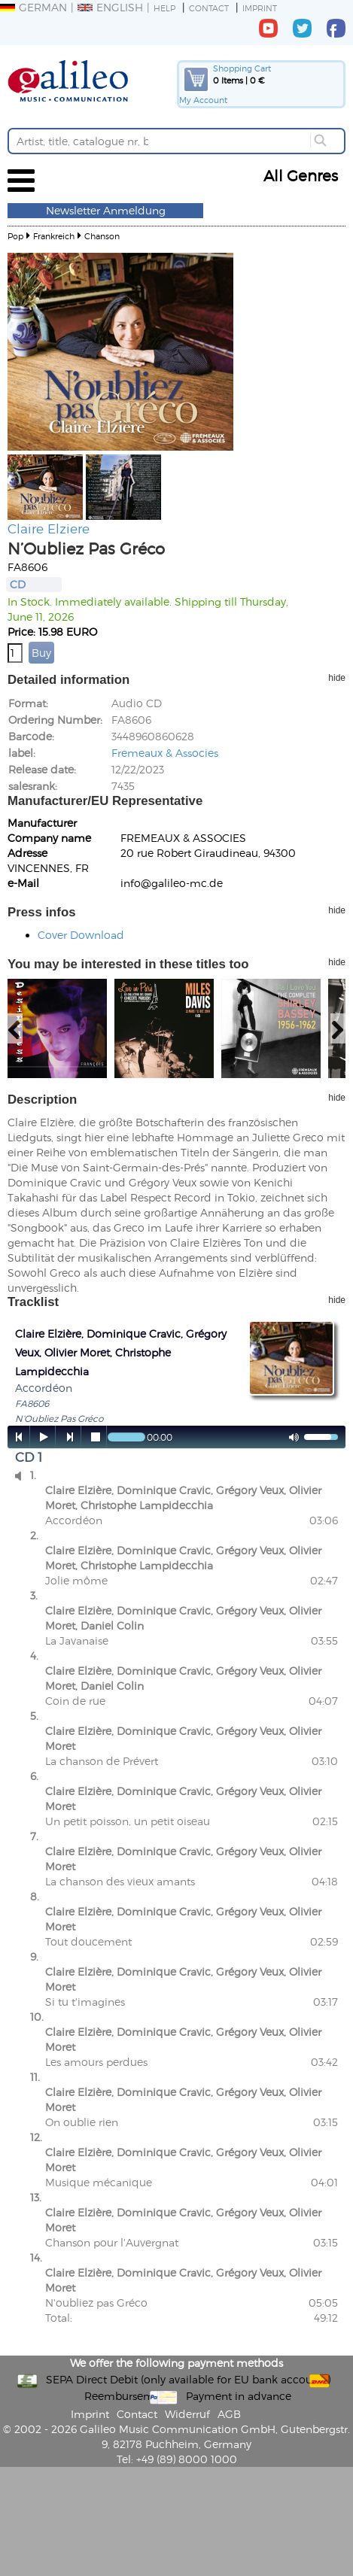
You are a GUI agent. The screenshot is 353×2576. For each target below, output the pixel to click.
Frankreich (54, 236)
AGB (229, 2413)
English (110, 7)
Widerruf (187, 2413)
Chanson (102, 236)
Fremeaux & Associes (164, 752)
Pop (15, 236)
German (33, 7)
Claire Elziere (49, 528)
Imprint (259, 8)
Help (164, 8)
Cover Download (81, 934)
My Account (203, 100)
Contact (209, 8)
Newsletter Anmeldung (106, 210)
